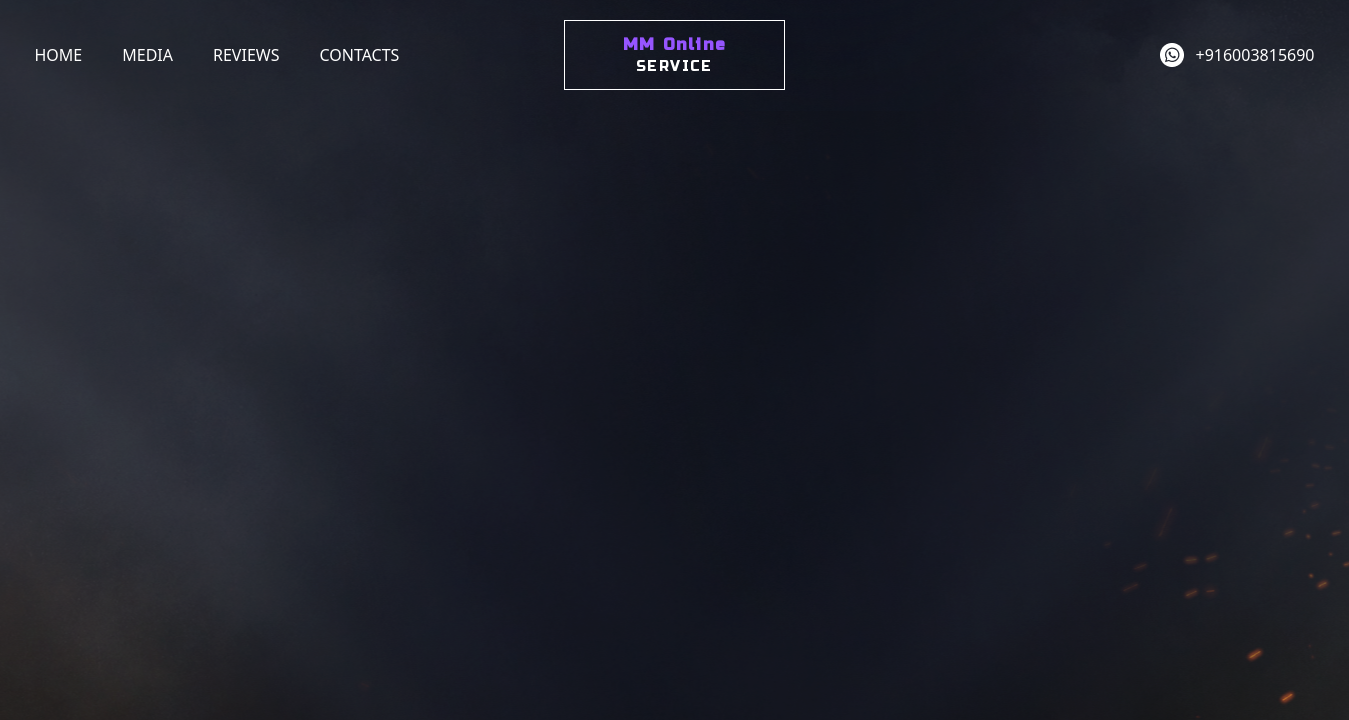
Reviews (246, 55)
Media (147, 55)
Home (59, 55)
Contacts (359, 55)
